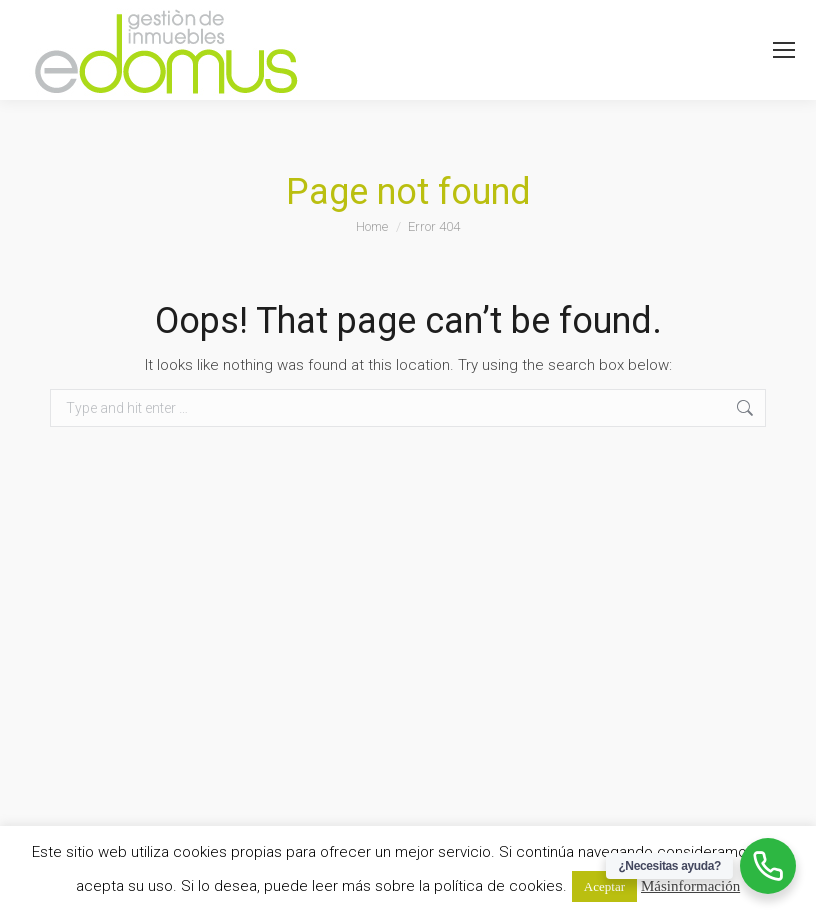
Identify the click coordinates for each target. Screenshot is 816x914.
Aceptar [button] (604, 886)
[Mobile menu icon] (784, 50)
